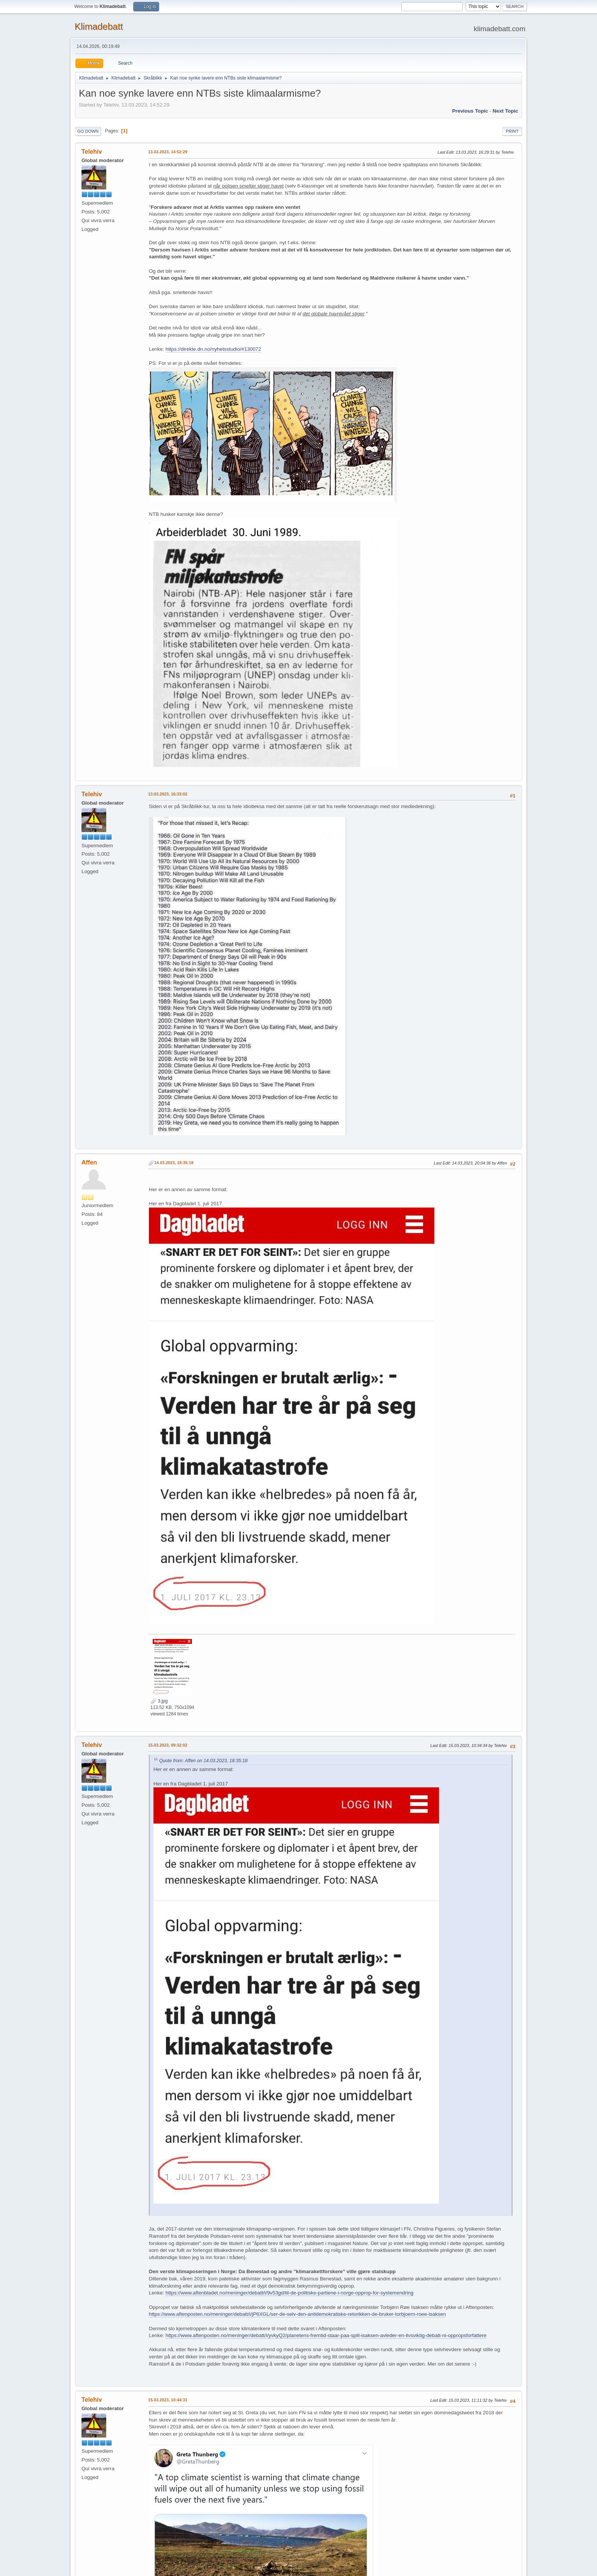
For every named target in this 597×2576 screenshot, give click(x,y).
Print (512, 131)
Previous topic (470, 111)
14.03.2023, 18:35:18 (173, 1162)
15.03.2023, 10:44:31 (167, 2400)
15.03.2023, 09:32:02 (167, 1745)
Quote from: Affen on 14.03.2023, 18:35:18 (203, 1760)
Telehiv (91, 151)
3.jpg (159, 1701)
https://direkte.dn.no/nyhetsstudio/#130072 (213, 349)
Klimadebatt (99, 26)
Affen (89, 1162)
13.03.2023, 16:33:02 (167, 794)
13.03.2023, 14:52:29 (167, 152)
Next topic (505, 111)
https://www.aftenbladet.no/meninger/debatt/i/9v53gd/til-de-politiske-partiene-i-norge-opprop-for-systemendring (289, 2293)
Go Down (88, 131)
